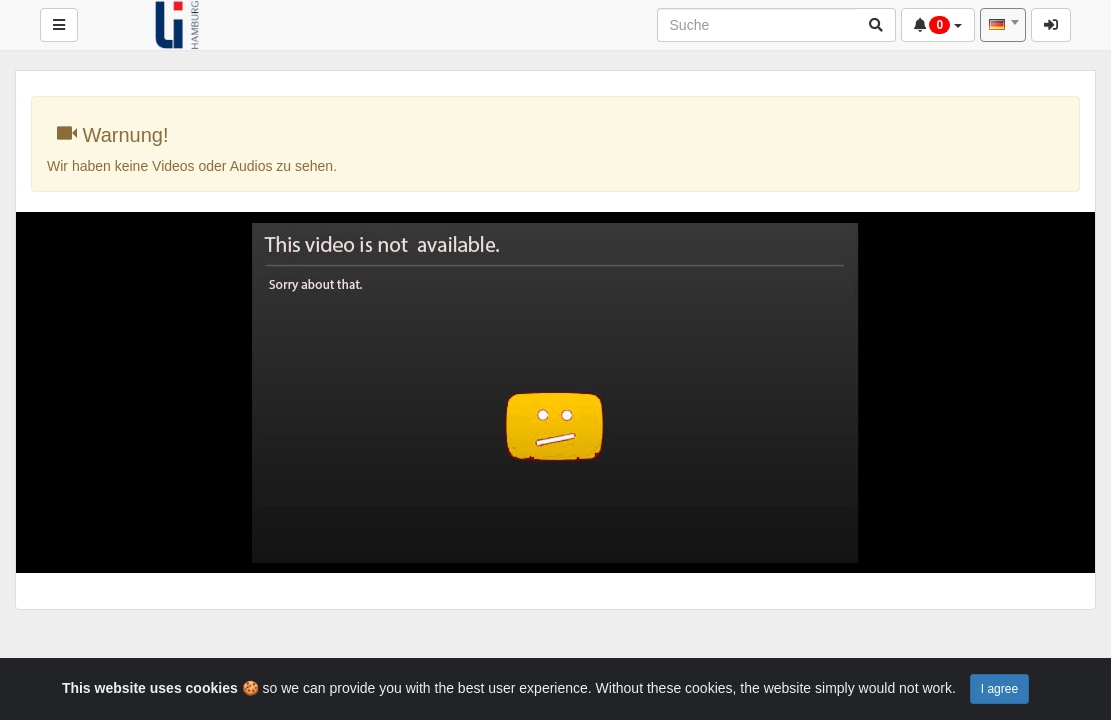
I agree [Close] (999, 689)
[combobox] (1003, 25)
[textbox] (1003, 25)
